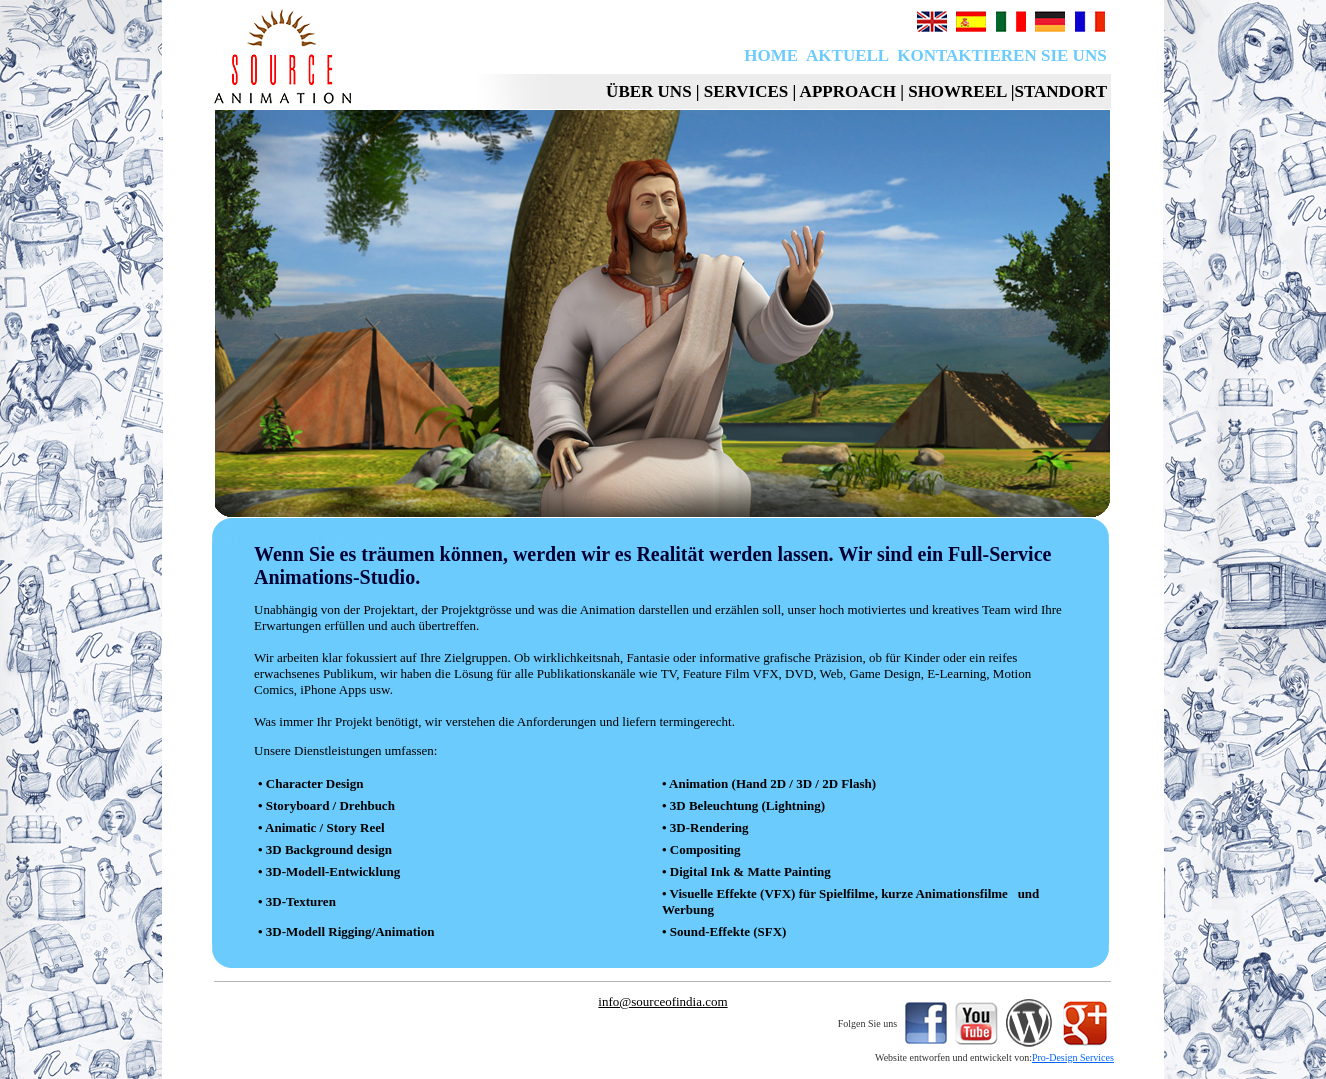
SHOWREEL (957, 91)
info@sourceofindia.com (662, 1001)
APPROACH (848, 91)
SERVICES (746, 91)
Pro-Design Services (1073, 1057)
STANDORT (1060, 91)
